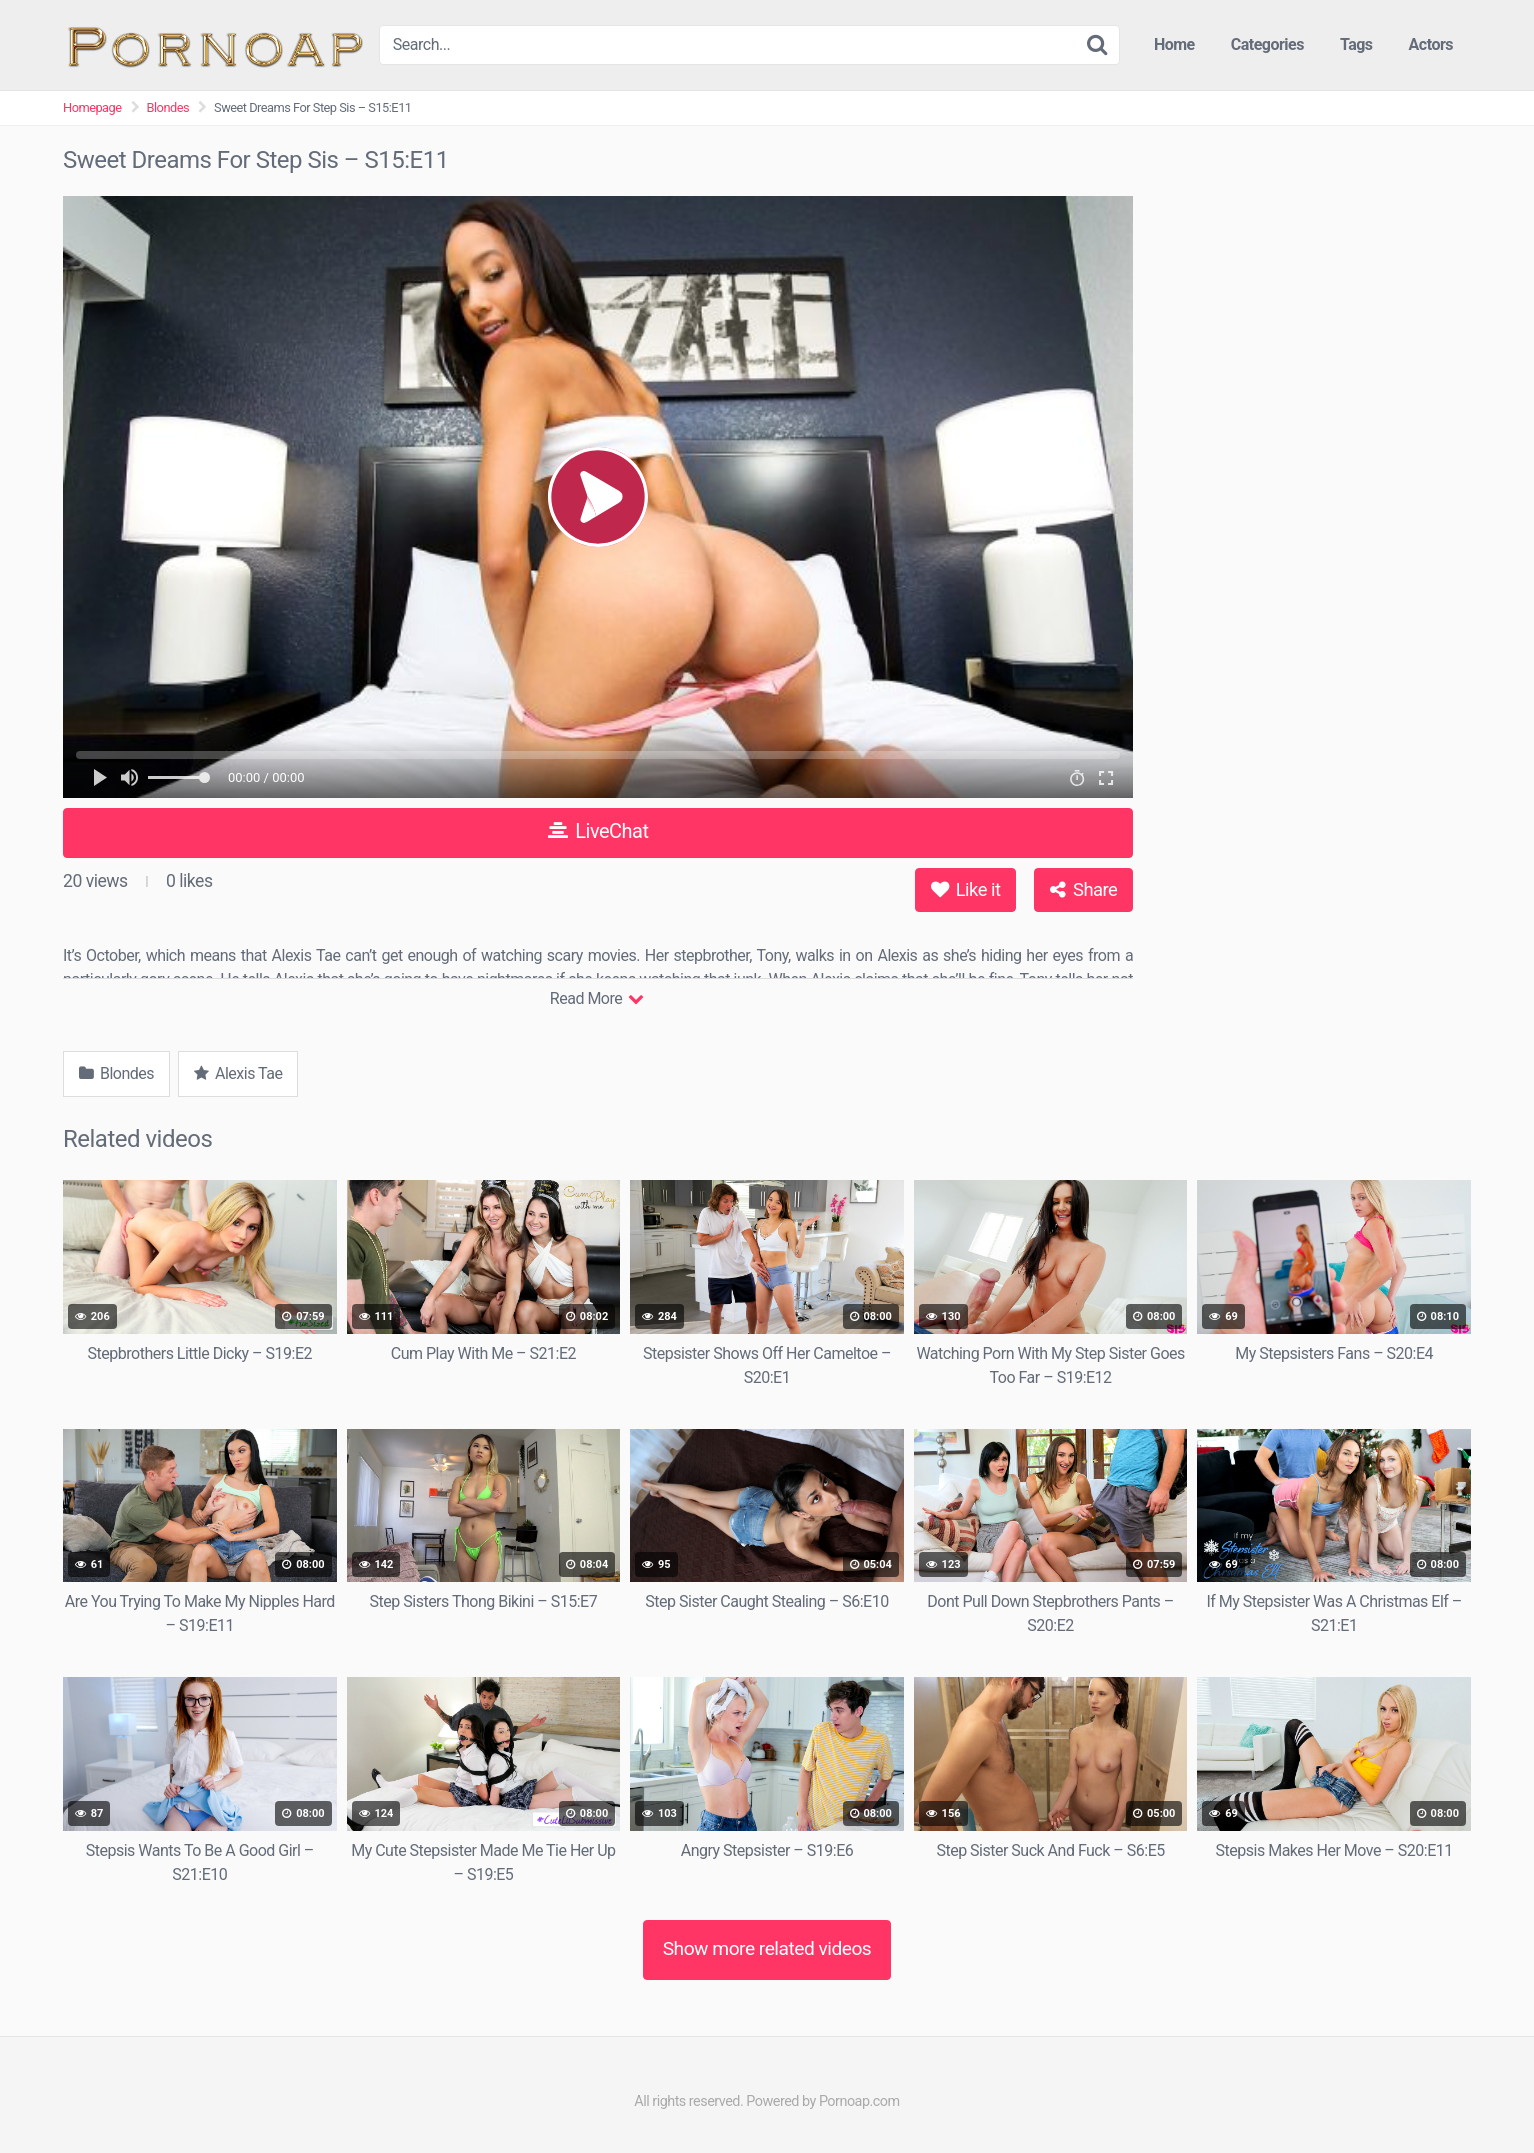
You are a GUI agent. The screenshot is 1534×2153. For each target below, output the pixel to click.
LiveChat (598, 831)
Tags (1356, 44)
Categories (1267, 44)
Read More (596, 998)
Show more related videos (767, 1948)
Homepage (92, 107)
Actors (1431, 44)
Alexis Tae (238, 1073)
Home (1174, 44)
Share (1083, 889)
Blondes (168, 107)
